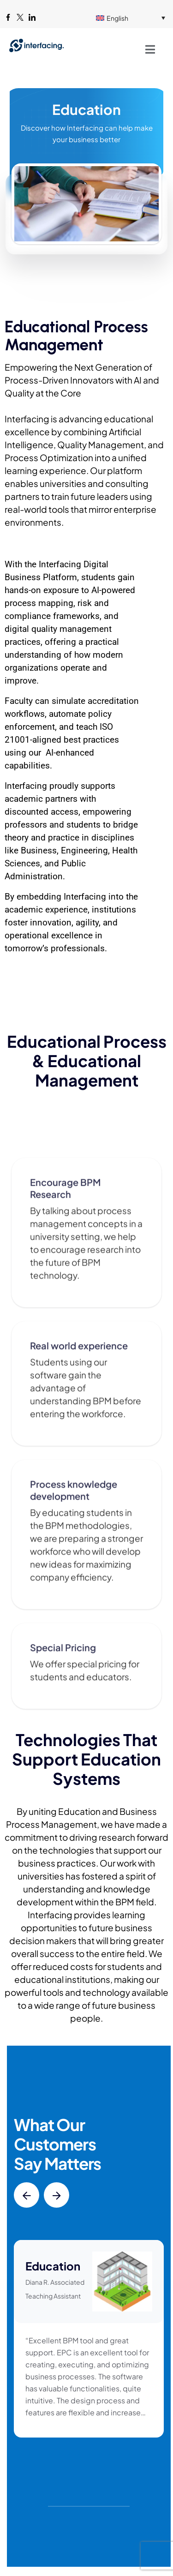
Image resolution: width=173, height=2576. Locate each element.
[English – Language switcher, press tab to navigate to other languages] (130, 18)
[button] (26, 2195)
